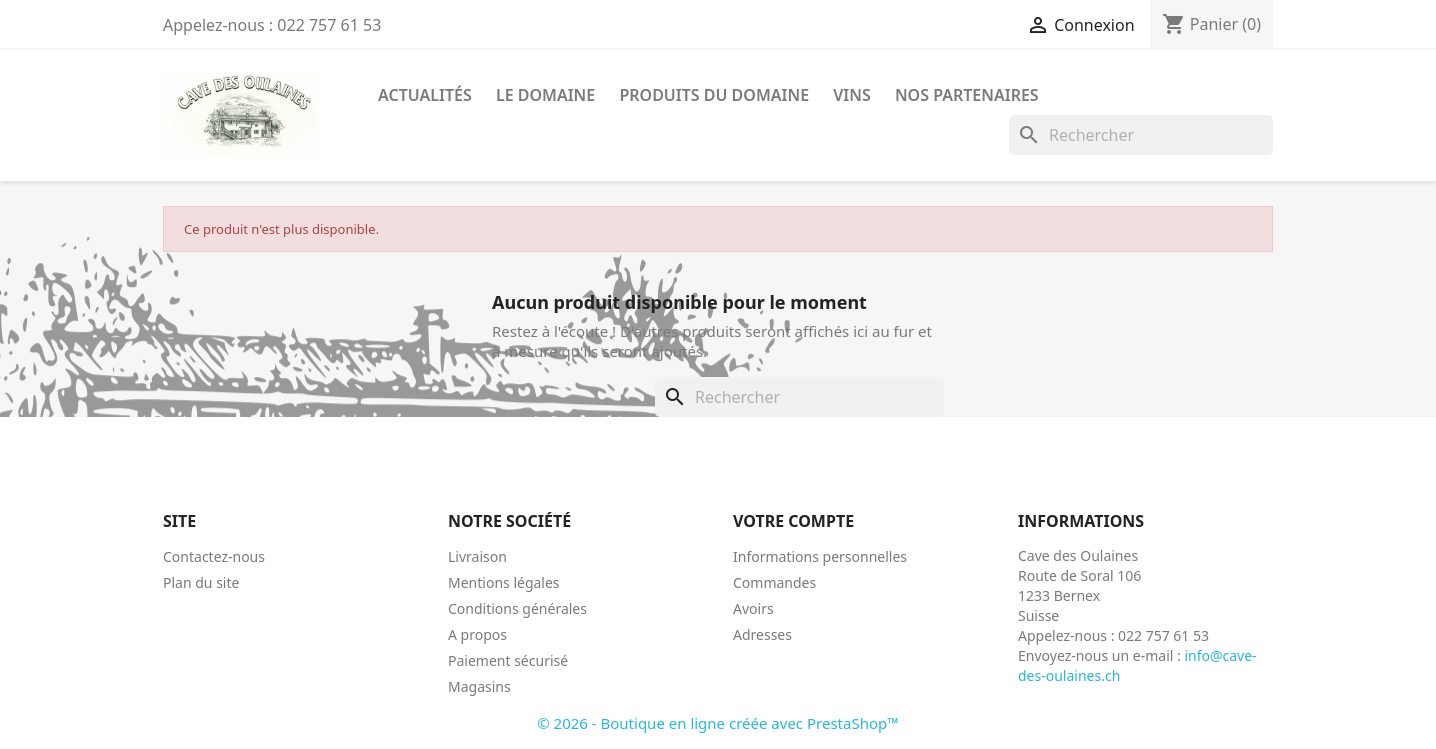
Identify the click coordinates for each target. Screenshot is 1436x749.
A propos (477, 634)
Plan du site (201, 582)
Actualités (425, 95)
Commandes (774, 582)
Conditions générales (517, 608)
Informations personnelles (820, 556)
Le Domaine (545, 95)
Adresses (762, 634)
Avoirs (753, 608)
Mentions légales (504, 582)
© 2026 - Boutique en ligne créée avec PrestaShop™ (718, 723)
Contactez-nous (214, 556)
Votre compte (793, 521)
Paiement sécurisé (508, 660)
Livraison (477, 556)
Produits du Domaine (714, 95)
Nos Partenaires (967, 95)
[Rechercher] (1141, 135)
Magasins (479, 686)
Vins (852, 95)
